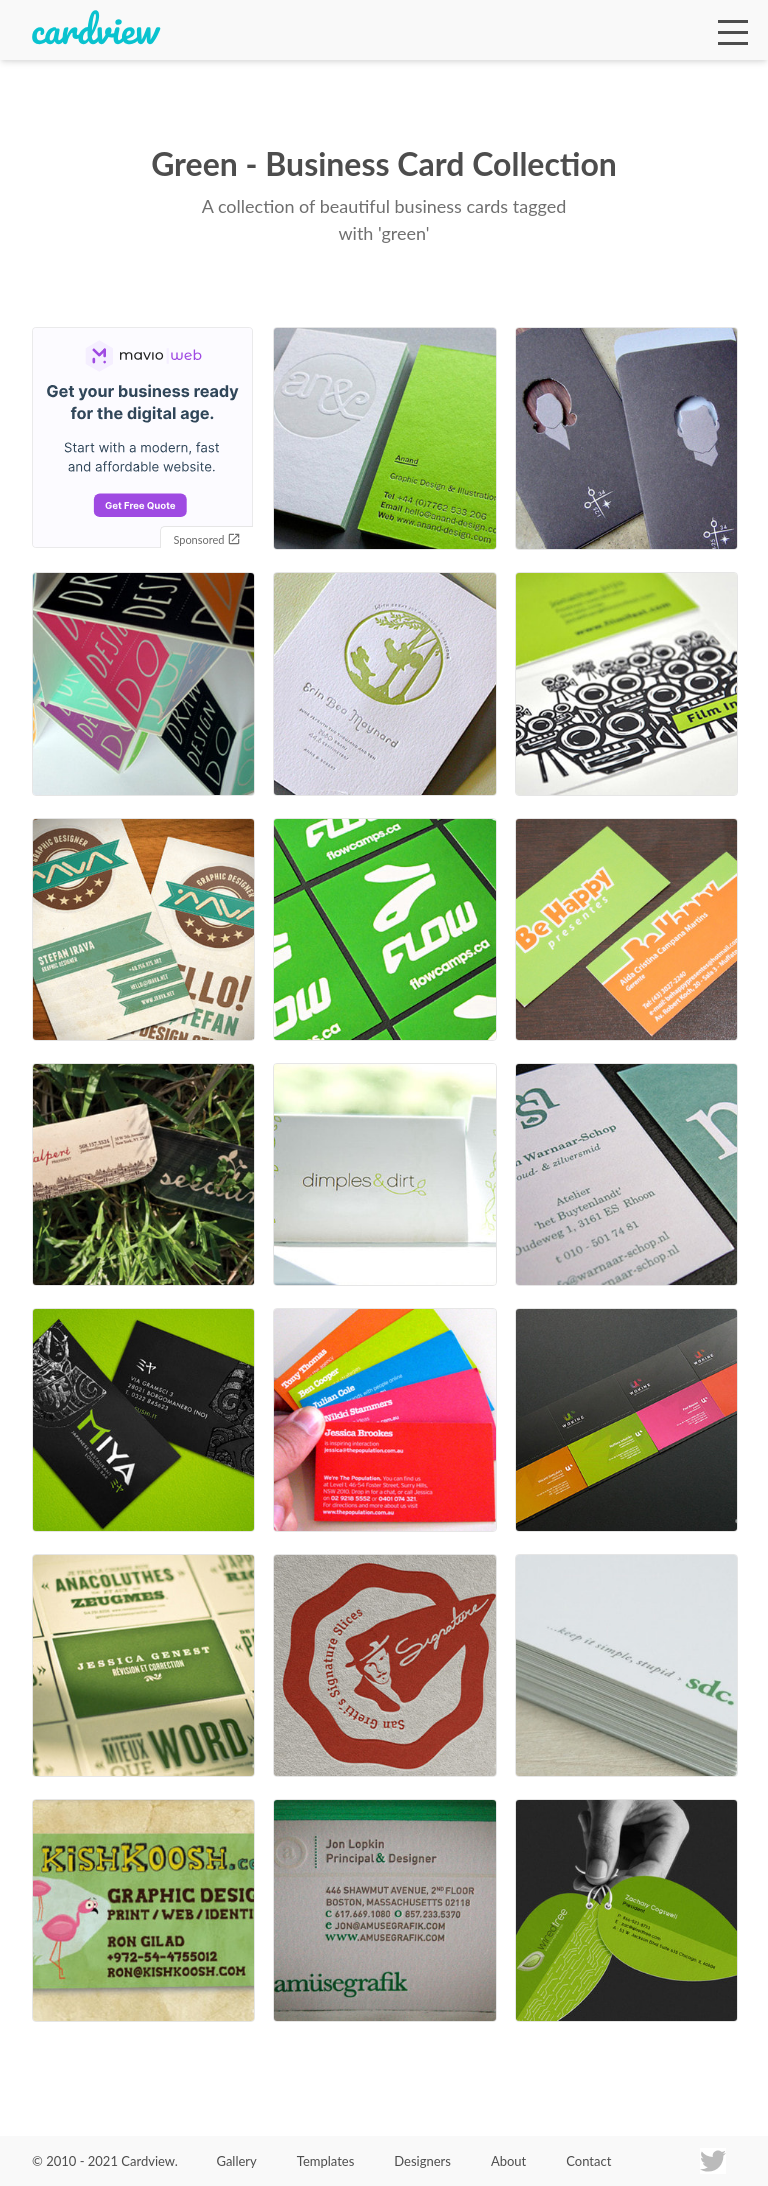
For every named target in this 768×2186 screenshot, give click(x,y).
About (508, 2161)
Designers (422, 2161)
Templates (326, 2161)
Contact (588, 2161)
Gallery (236, 2161)
